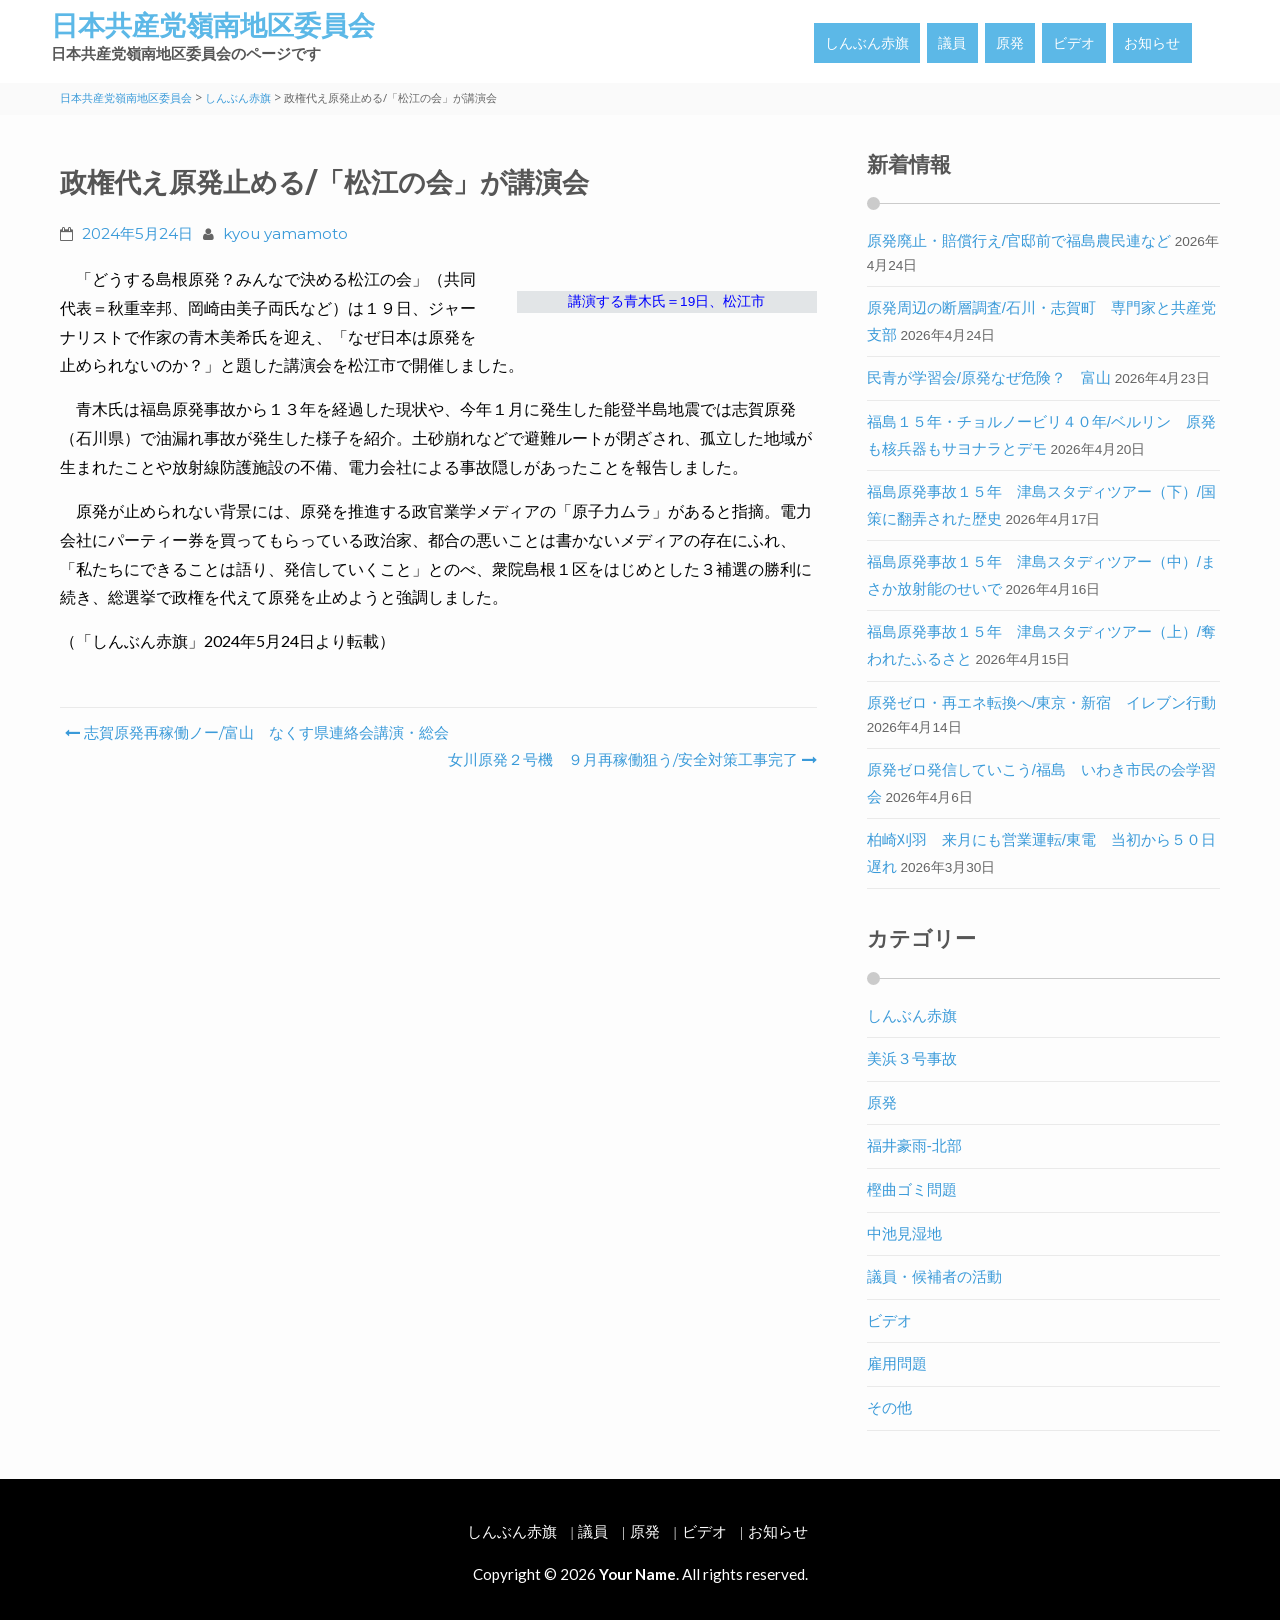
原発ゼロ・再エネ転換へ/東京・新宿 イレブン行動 (1041, 702)
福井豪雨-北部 (914, 1145)
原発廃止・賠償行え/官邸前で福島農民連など (1019, 240)
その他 (889, 1407)
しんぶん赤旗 (867, 43)
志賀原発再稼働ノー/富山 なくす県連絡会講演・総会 (257, 732)
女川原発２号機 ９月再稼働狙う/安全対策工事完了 (630, 759)
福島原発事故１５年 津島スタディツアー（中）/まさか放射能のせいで (1041, 575)
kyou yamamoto (285, 233)
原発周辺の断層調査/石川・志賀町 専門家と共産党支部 (1041, 321)
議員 (952, 43)
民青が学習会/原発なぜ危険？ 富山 (989, 377)
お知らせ (1152, 43)
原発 (1010, 43)
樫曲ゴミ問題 (912, 1189)
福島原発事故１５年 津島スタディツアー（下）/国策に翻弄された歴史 (1041, 505)
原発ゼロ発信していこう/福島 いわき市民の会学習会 (1041, 783)
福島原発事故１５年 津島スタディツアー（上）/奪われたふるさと (1041, 645)
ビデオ (1074, 43)
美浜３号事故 (912, 1058)
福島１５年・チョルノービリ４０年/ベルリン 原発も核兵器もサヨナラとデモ (1041, 435)
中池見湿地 (904, 1233)
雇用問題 (897, 1363)
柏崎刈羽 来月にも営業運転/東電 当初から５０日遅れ (1041, 853)
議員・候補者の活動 (934, 1276)
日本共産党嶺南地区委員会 (213, 25)
